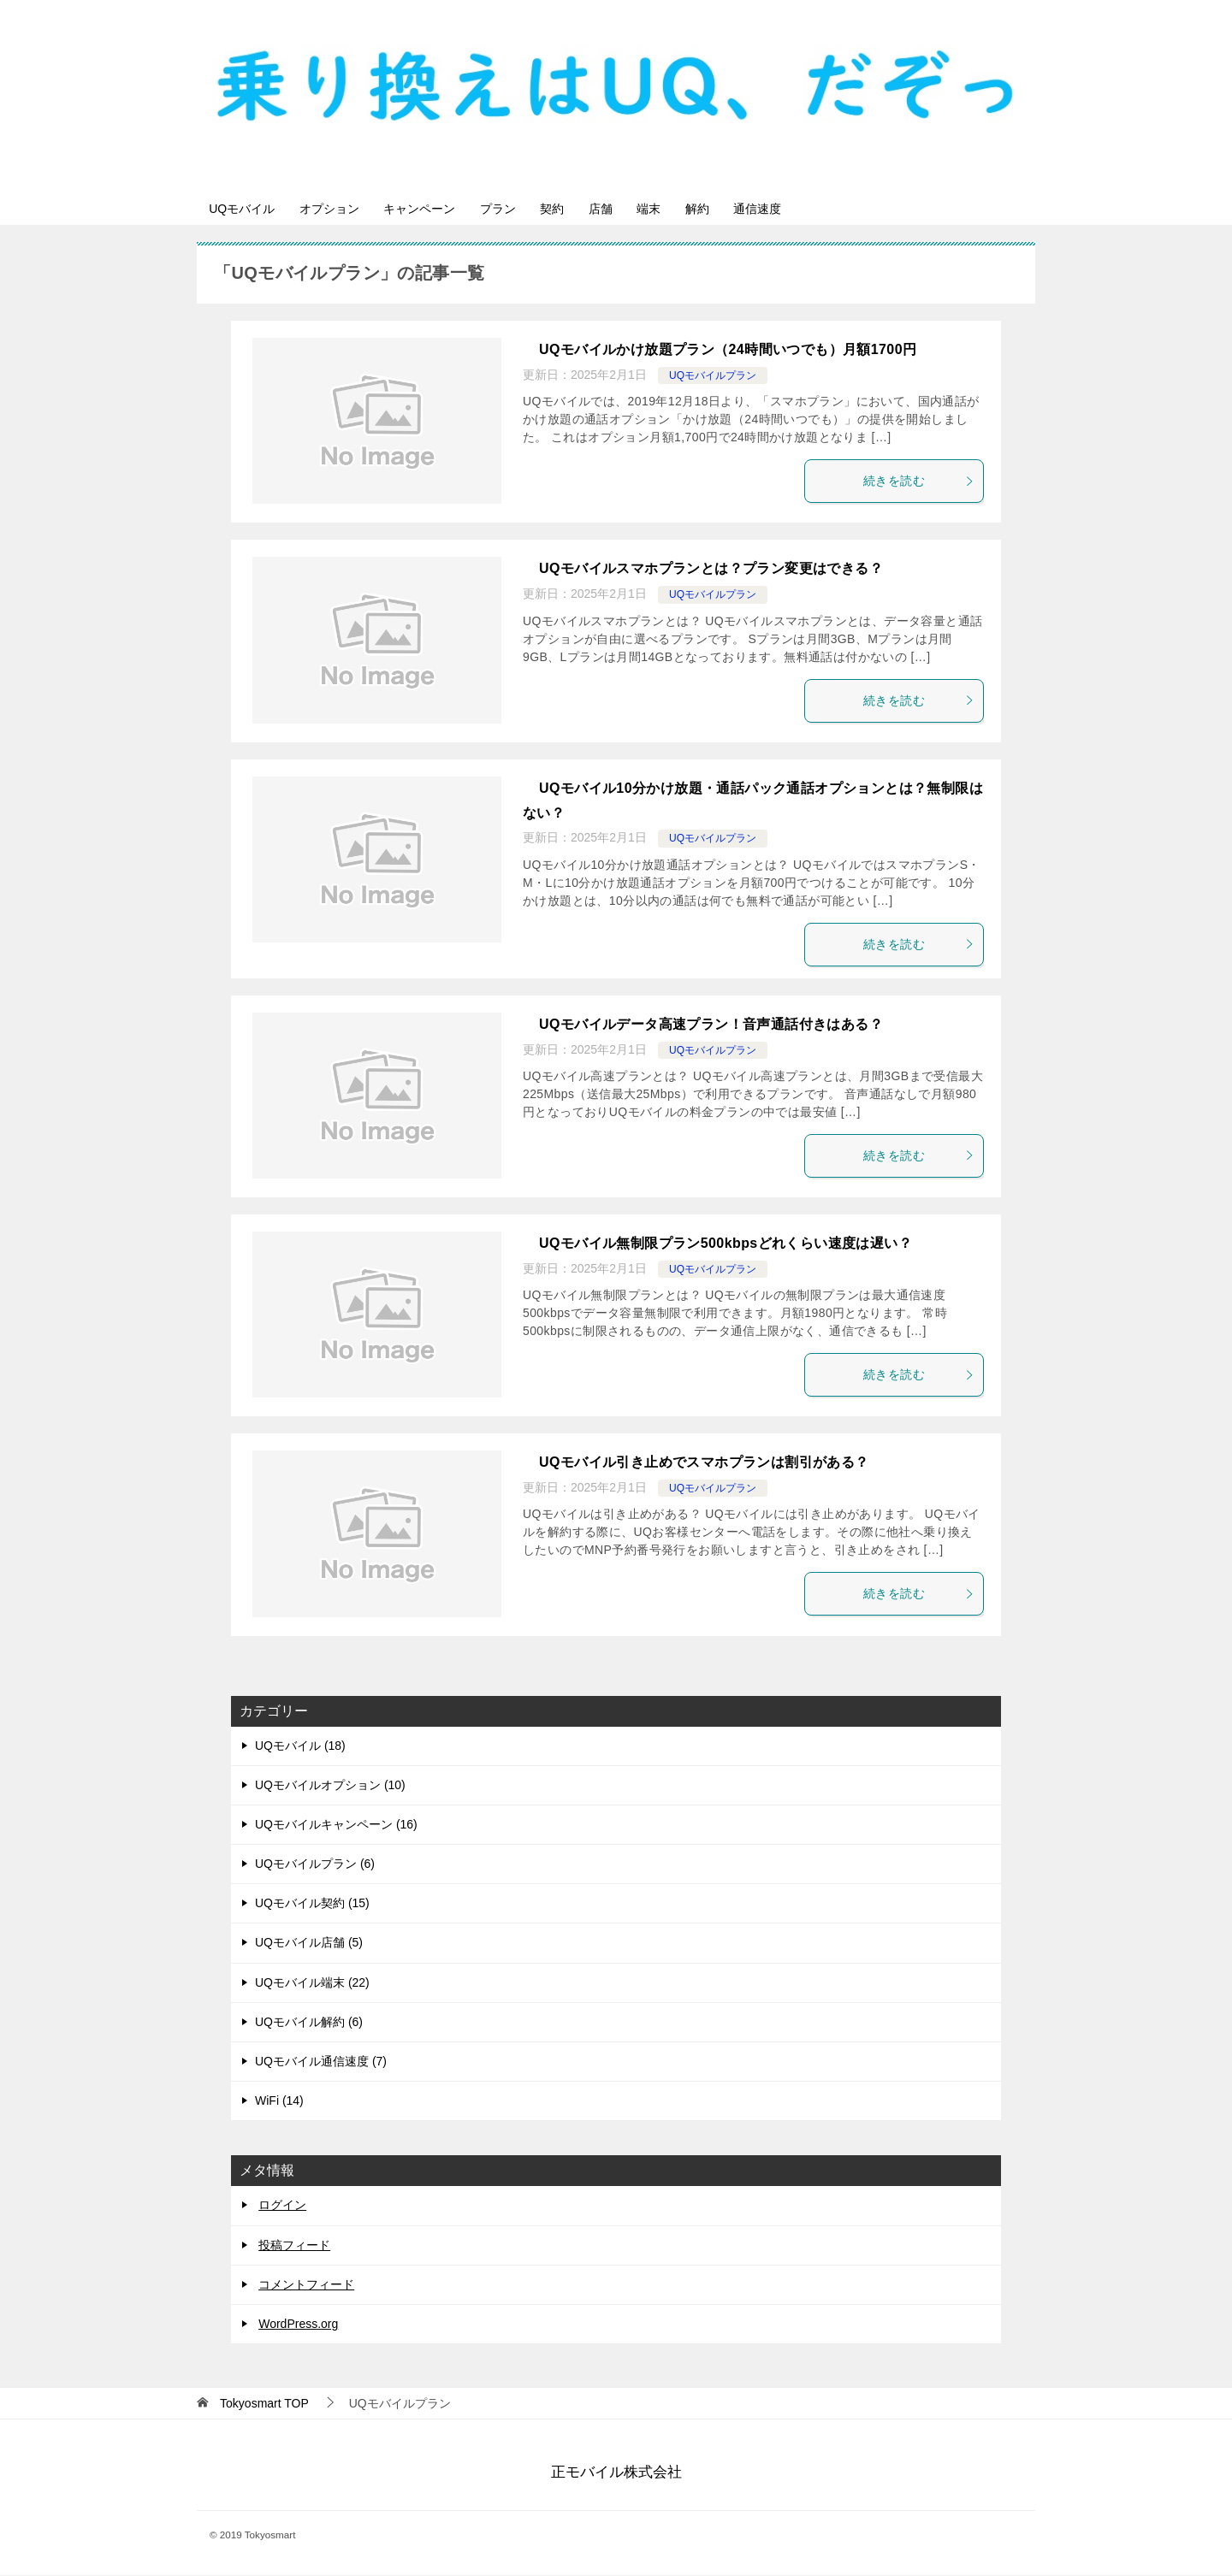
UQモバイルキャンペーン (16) (336, 1825)
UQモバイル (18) (300, 1746)
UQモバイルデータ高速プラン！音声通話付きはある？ (711, 1025)
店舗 (654, 209)
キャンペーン (444, 209)
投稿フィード (294, 2246)
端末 (713, 209)
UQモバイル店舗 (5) (309, 1944)
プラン (532, 209)
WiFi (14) (279, 2102)
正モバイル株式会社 (616, 2473)
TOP (264, 2404)
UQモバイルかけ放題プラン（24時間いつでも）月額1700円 (727, 351)
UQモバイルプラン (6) (315, 1864)
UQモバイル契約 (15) (312, 1904)
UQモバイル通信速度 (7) (321, 2062)
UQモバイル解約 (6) (309, 2022)
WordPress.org (298, 2324)
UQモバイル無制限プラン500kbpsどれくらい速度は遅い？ (725, 1244)
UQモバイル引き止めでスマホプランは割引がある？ (704, 1463)
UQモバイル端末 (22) (312, 1983)
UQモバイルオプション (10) (330, 1786)
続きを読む (918, 482)
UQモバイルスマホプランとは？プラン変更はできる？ (711, 570)
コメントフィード (306, 2285)
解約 (771, 209)
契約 (596, 209)
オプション (344, 209)
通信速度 (841, 209)
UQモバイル (247, 209)
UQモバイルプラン (712, 376)
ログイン (282, 2206)
